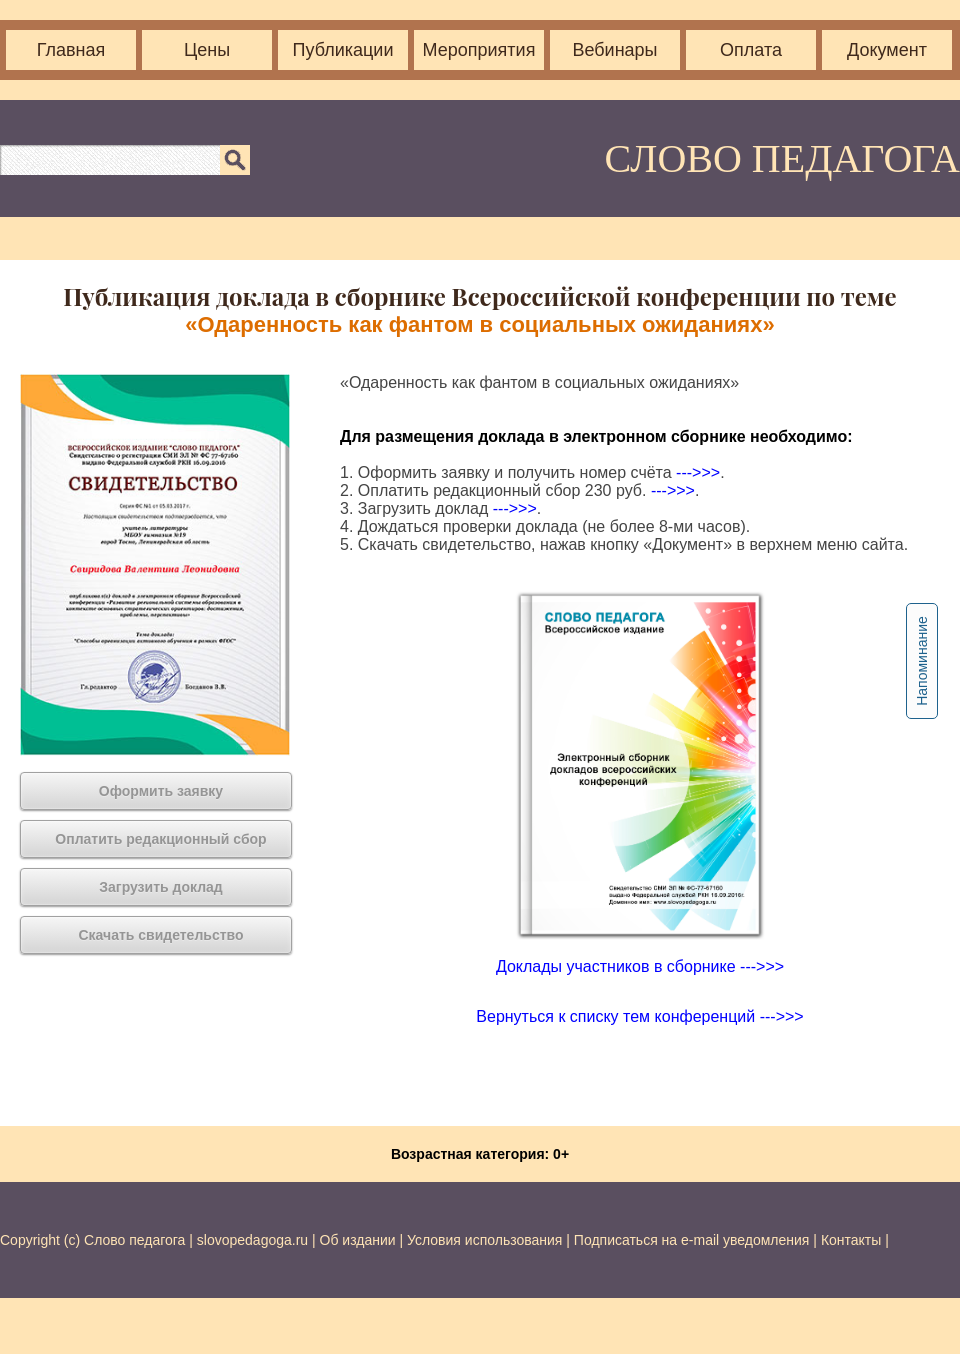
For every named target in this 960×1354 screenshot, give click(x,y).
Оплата (751, 50)
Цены (207, 50)
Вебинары (614, 50)
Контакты (851, 1240)
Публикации (343, 50)
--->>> (698, 472)
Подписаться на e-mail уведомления (692, 1240)
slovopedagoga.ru (254, 1240)
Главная (71, 50)
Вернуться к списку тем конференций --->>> (639, 1016)
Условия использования (484, 1240)
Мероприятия (479, 50)
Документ (887, 50)
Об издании (358, 1240)
